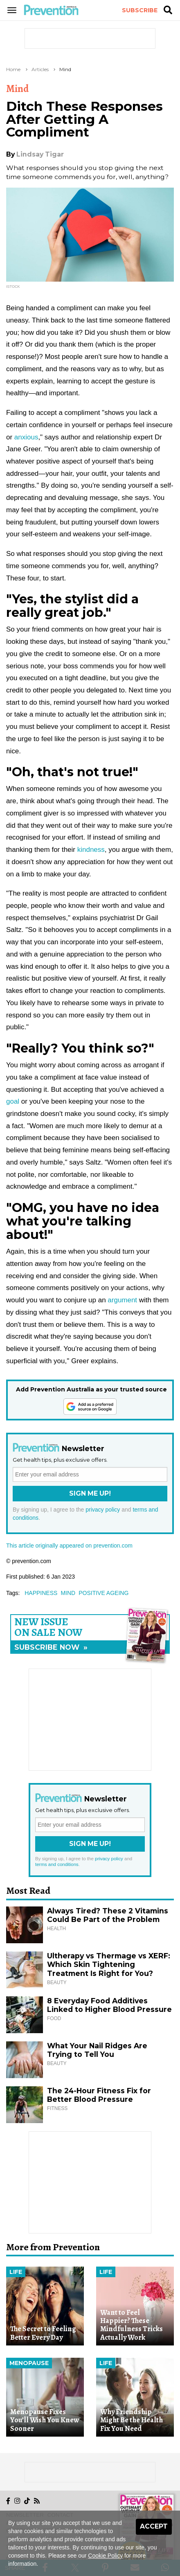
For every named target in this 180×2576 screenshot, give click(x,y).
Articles (40, 69)
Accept (154, 2526)
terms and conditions (57, 1864)
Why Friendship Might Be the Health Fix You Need (131, 2420)
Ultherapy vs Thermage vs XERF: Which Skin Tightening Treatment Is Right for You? (108, 1964)
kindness (91, 849)
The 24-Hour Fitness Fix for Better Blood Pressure (99, 2095)
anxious (26, 437)
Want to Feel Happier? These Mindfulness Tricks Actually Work (131, 2324)
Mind (65, 69)
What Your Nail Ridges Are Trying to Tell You (97, 2050)
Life (15, 2272)
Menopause (29, 2363)
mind (68, 1593)
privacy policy (103, 1509)
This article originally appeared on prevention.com (69, 1545)
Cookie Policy (105, 2555)
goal (12, 1101)
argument (122, 1300)
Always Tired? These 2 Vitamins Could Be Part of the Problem (107, 1915)
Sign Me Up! (90, 1493)
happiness (41, 1593)
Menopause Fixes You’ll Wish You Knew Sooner (44, 2420)
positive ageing (103, 1593)
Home (13, 69)
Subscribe (140, 10)
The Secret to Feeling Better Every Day (43, 2333)
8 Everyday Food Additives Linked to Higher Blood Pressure (109, 2005)
